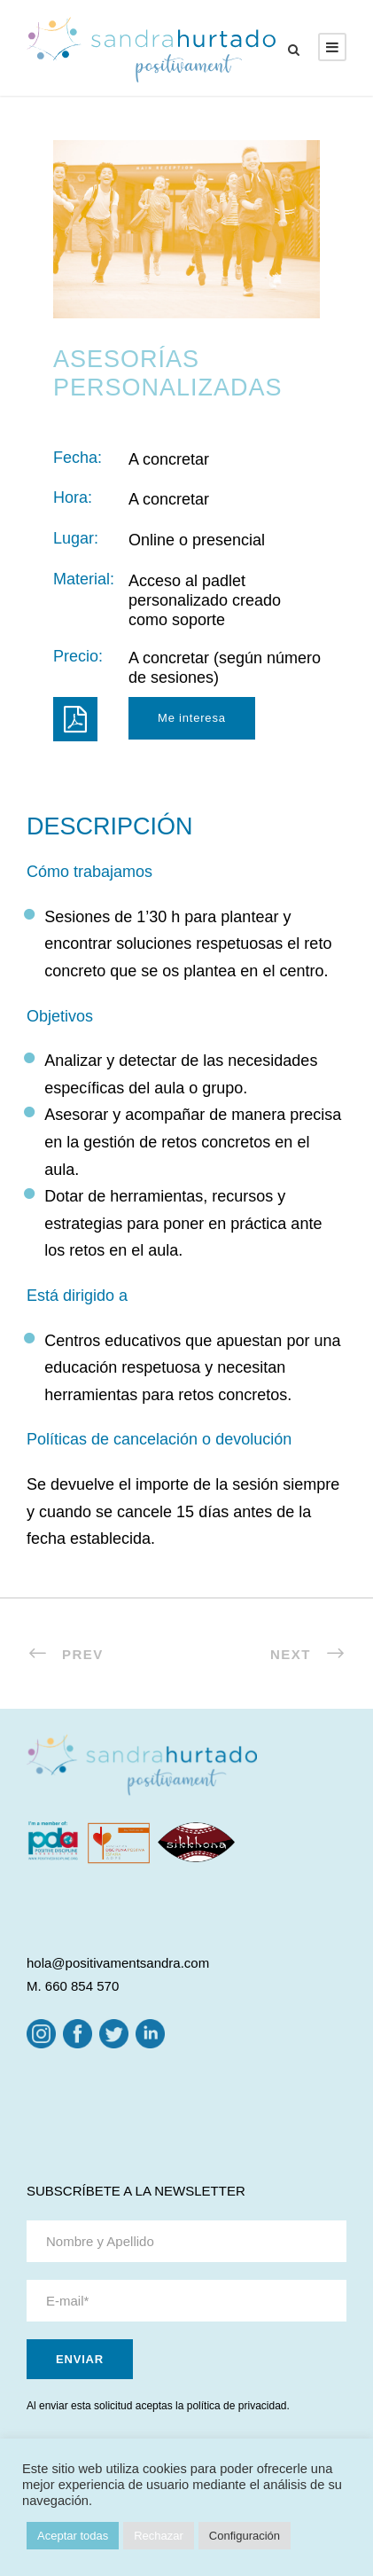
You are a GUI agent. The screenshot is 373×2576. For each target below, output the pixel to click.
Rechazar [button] (158, 2535)
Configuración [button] (244, 2535)
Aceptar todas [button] (72, 2535)
